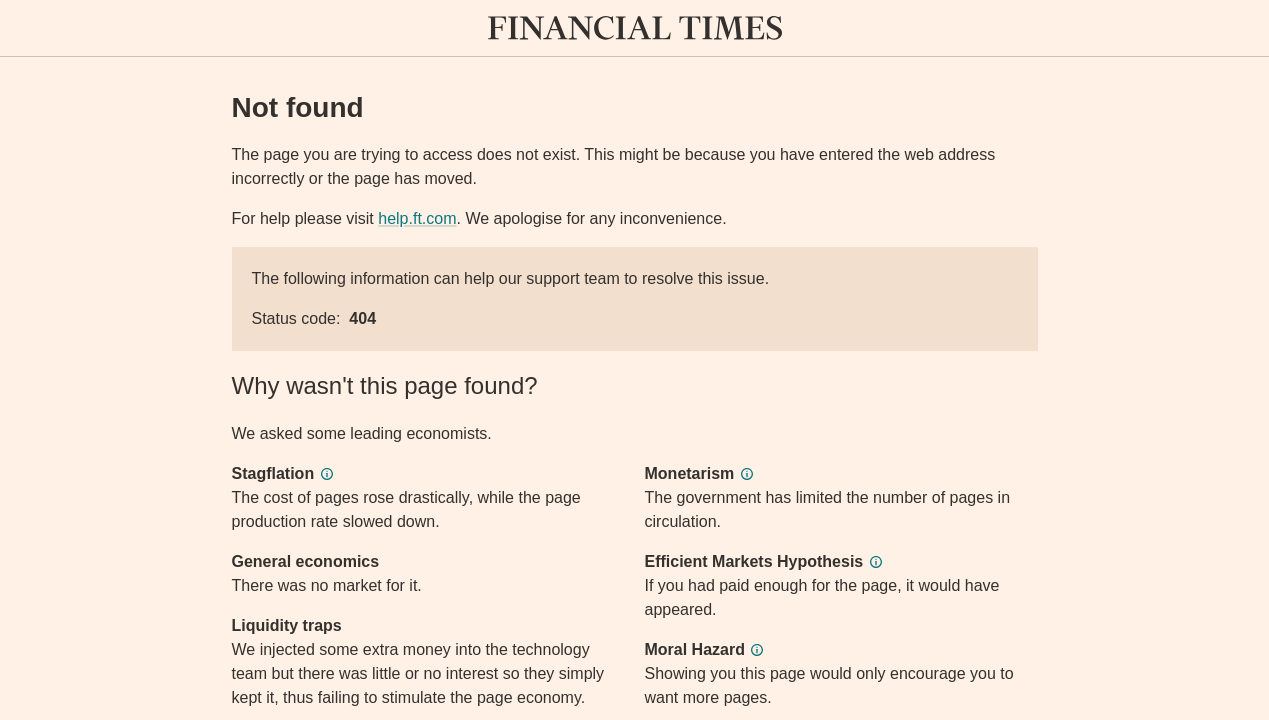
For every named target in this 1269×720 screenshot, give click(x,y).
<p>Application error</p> (634, 360)
